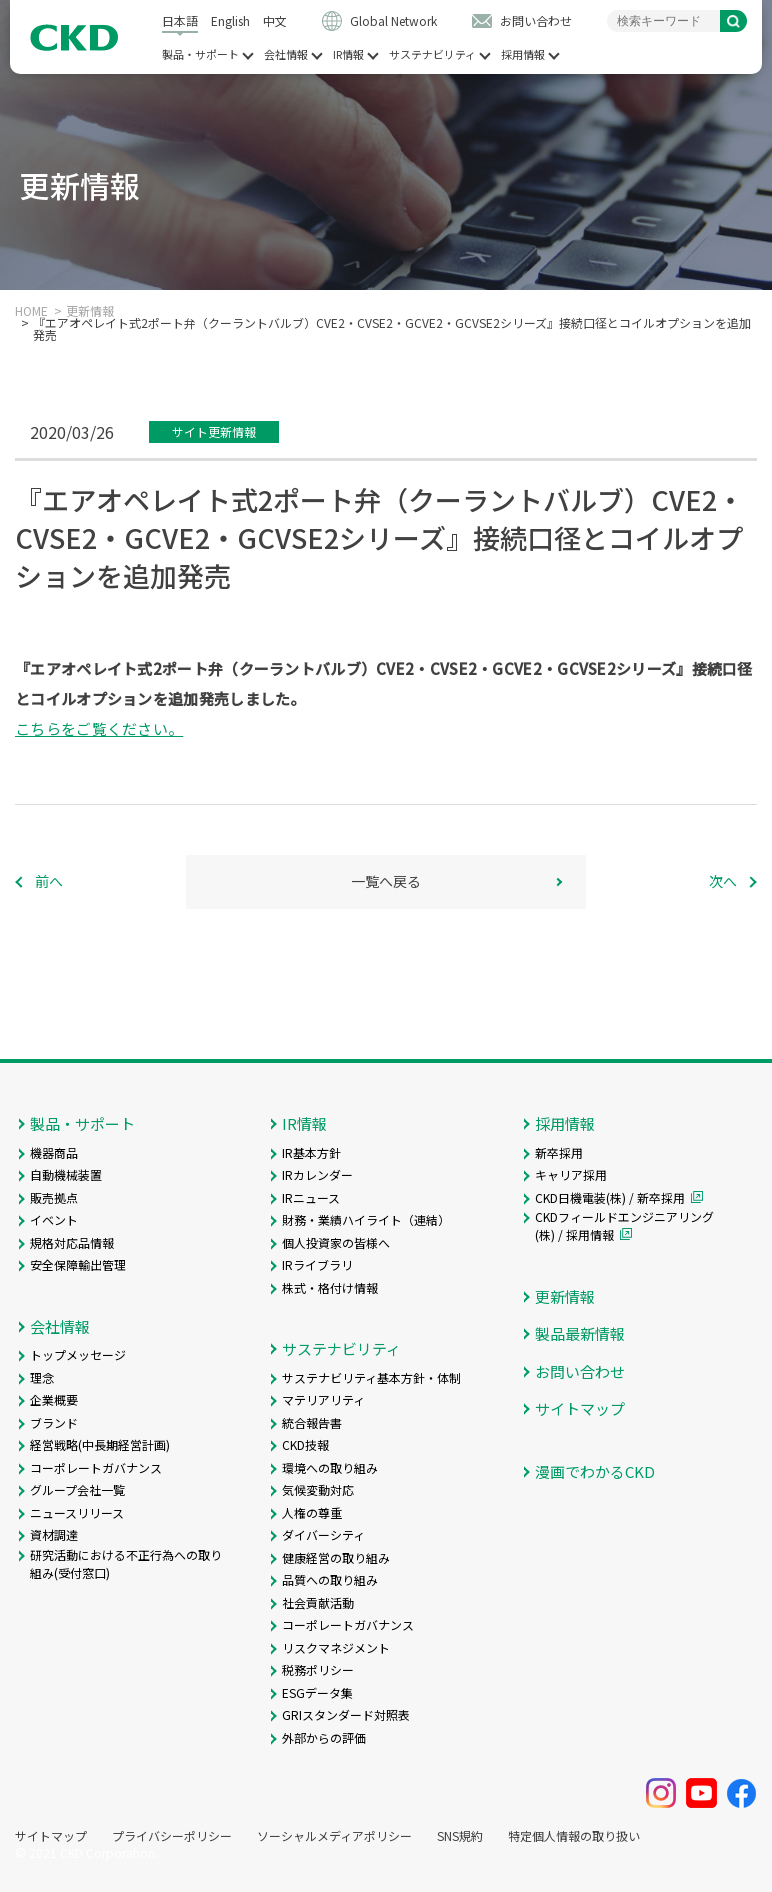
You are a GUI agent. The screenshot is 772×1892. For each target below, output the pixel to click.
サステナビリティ (432, 54)
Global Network (393, 20)
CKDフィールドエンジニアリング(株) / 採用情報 (624, 1225)
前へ (49, 881)
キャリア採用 (571, 1174)
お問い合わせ (536, 20)
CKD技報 (305, 1444)
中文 (275, 20)
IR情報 (348, 54)
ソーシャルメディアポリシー (334, 1836)
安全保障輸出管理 (78, 1264)
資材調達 (54, 1534)
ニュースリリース (77, 1512)
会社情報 (286, 54)
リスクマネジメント (336, 1647)
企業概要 (54, 1399)
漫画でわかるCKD (595, 1471)
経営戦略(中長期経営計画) (100, 1444)
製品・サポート (200, 54)
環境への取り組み (330, 1467)
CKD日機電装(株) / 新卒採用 (610, 1197)
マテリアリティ (323, 1399)
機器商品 (54, 1152)
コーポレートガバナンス (96, 1467)
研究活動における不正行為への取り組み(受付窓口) (126, 1563)
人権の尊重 (312, 1512)
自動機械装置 (66, 1174)
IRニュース (311, 1197)
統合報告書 (312, 1422)
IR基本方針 (311, 1152)
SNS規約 (460, 1836)
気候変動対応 (318, 1489)
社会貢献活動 (318, 1602)
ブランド (54, 1422)
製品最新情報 (580, 1333)
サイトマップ (580, 1408)
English (230, 20)
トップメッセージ (78, 1354)
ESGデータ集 (317, 1692)
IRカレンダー (317, 1174)
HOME (31, 311)
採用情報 (523, 54)
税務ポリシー (318, 1669)
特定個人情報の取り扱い (574, 1836)
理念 (42, 1377)
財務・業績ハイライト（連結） (366, 1219)
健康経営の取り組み (336, 1557)
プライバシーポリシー (172, 1836)
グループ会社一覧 (77, 1489)
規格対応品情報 (72, 1242)
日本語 (180, 20)
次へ (723, 881)
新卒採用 (559, 1152)
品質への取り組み (330, 1579)
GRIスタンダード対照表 (346, 1714)
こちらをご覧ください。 (99, 728)
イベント (54, 1219)
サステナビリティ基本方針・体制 (371, 1377)
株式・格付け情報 (330, 1287)
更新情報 (90, 311)
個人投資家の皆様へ (336, 1242)
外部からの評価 (324, 1737)
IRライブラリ (317, 1264)
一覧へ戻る (386, 881)
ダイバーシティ (323, 1534)
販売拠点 (54, 1197)
